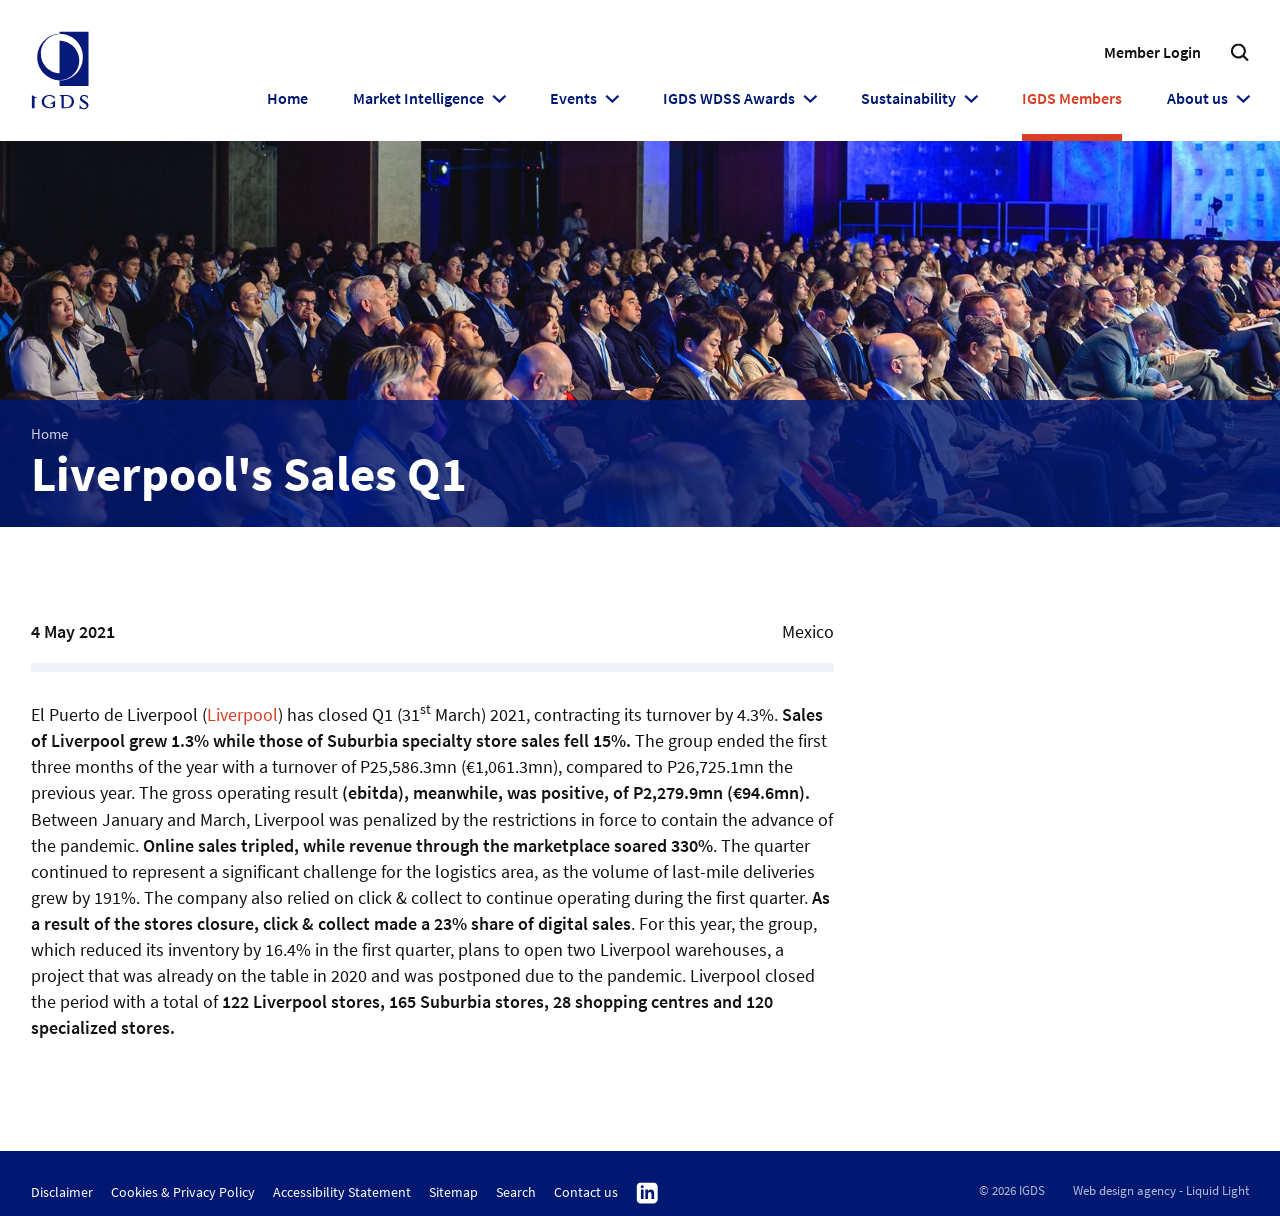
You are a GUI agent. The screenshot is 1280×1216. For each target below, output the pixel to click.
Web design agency (1124, 1190)
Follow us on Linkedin (647, 1194)
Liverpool (242, 714)
